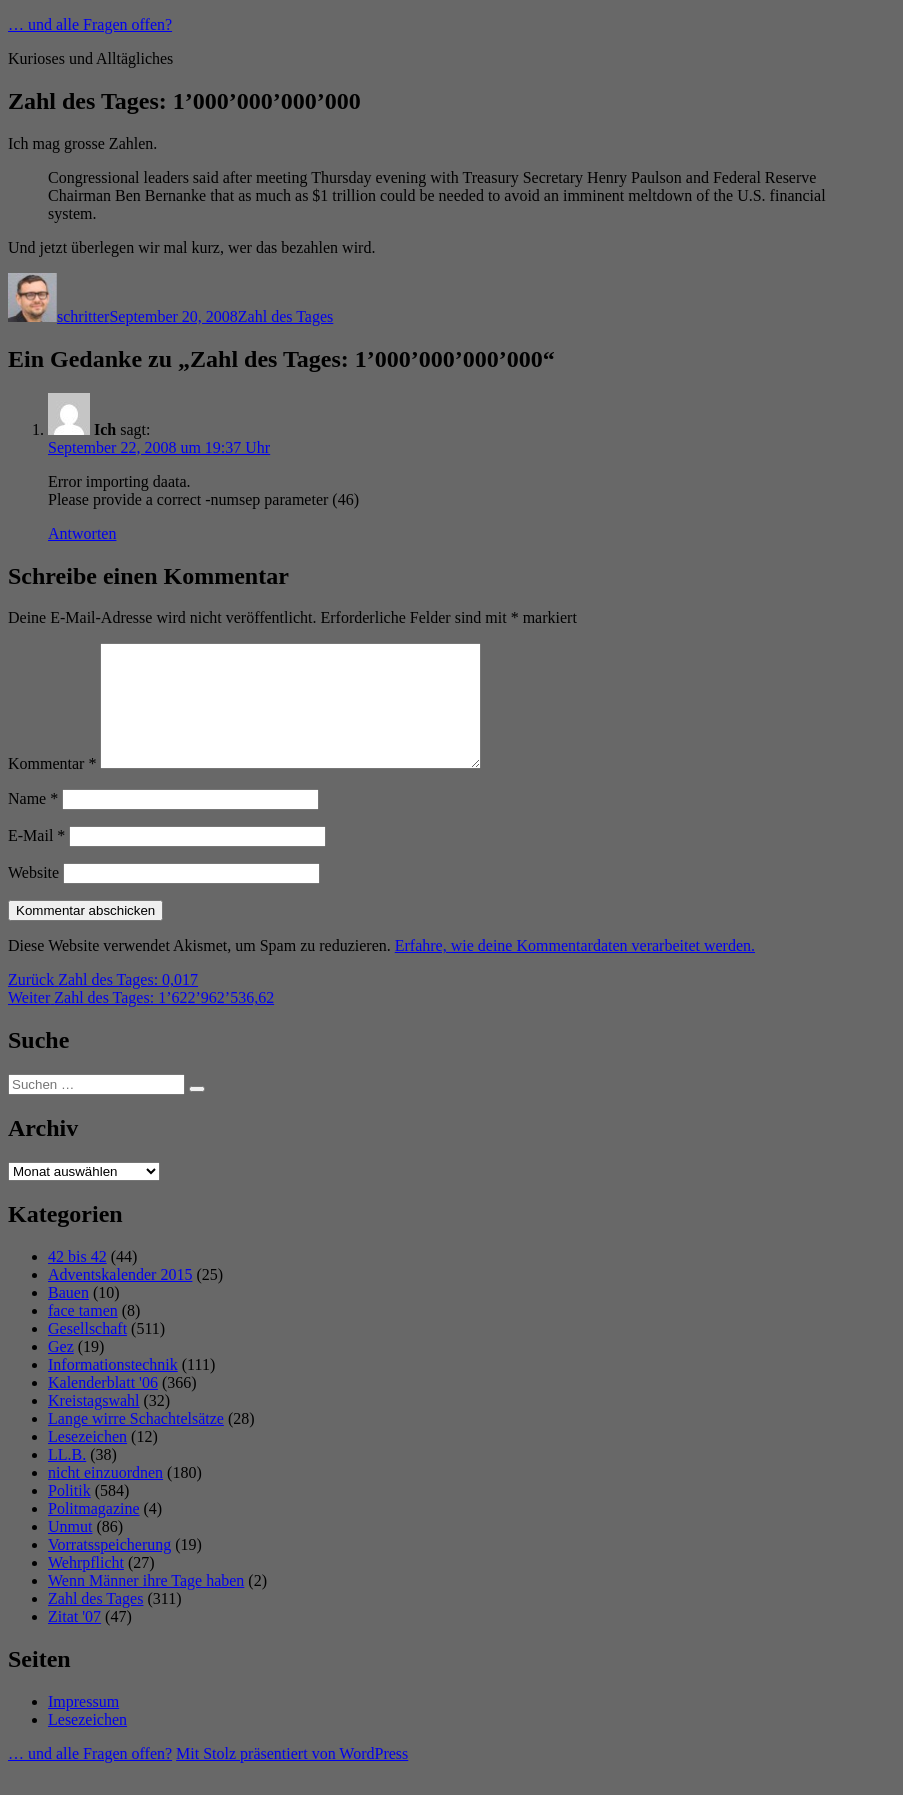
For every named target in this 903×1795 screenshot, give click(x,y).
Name (33, 822)
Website (33, 896)
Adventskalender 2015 (120, 1298)
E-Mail (36, 859)
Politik (69, 1514)
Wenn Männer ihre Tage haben (146, 1604)
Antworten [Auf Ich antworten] (82, 533)
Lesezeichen (87, 1460)
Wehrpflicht (86, 1586)
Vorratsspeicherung (109, 1568)
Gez (61, 1370)
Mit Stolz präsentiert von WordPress (292, 1777)
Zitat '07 (74, 1640)
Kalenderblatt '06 (103, 1406)
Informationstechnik (113, 1388)
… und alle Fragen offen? (90, 24)
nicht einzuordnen (105, 1496)
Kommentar (52, 787)
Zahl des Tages (285, 316)
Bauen (68, 1316)
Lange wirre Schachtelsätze (136, 1442)
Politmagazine (94, 1532)
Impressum (83, 1725)
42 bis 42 (77, 1280)
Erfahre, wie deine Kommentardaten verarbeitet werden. (575, 969)
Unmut (70, 1550)
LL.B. (67, 1478)
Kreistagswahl (94, 1424)
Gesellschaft (87, 1352)
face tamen (83, 1334)
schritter (83, 316)
